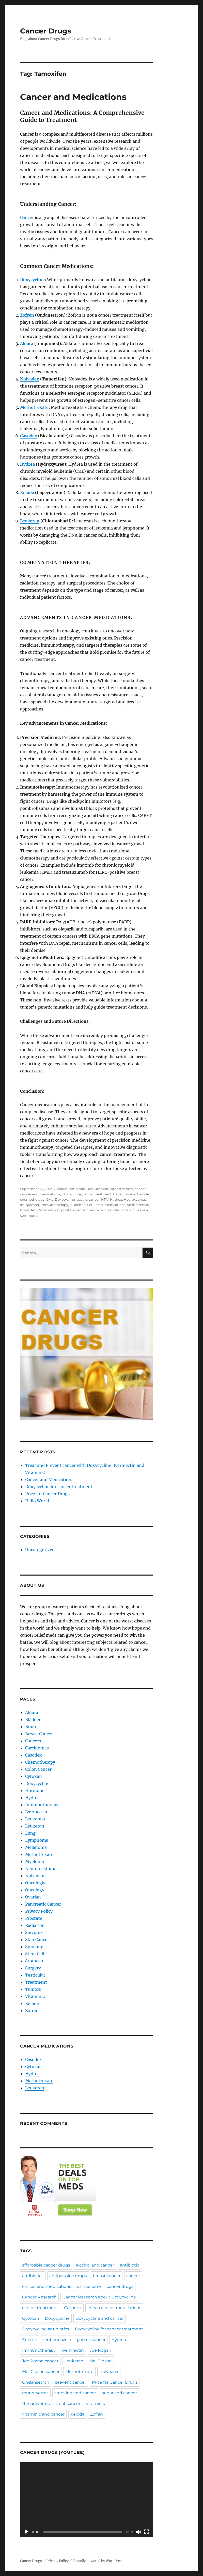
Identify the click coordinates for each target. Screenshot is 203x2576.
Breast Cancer (39, 1733)
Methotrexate (34, 407)
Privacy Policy (39, 1911)
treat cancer (68, 2403)
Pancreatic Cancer (43, 1904)
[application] (86, 2499)
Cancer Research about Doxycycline (99, 2297)
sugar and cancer (119, 2392)
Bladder (33, 1719)
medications (114, 1205)
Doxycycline (32, 279)
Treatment (36, 1982)
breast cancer (122, 1189)
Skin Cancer (37, 1939)
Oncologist (36, 1882)
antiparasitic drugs (68, 2275)
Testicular (35, 1975)
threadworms (36, 2403)
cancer (140, 1189)
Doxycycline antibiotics (45, 2329)
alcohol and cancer (95, 2265)
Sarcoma (34, 1932)
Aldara (26, 343)
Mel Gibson (100, 2361)
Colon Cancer (38, 1769)
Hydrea (27, 464)
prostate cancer (74, 1210)
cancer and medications (40, 1194)
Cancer (27, 217)
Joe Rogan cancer (40, 2361)
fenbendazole (57, 2339)
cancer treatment (97, 1194)
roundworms (35, 2392)
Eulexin (29, 2339)
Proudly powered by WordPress (98, 2561)
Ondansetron (48, 1210)
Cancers (33, 1740)
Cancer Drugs (45, 31)
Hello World (37, 1500)
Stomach (34, 1960)
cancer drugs (120, 2286)
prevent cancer (70, 2382)
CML (49, 1199)
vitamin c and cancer (43, 2414)
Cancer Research (39, 2297)
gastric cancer (88, 1199)
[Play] (26, 2531)
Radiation (35, 1925)
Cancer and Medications (73, 97)
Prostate (33, 1918)
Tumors (33, 1989)
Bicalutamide (97, 1189)
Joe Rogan (100, 2350)
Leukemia (35, 1818)
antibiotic (77, 1189)
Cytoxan (33, 1776)
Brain (30, 1726)
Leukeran (29, 520)
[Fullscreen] (146, 2531)
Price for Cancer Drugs (47, 1493)
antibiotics (32, 2275)
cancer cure (71, 1194)
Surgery (33, 1967)
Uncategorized (40, 1549)
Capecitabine (124, 1194)
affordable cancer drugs (46, 2265)
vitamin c (95, 2403)
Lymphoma (36, 1840)
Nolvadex (29, 378)
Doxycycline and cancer (99, 2318)
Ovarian (33, 1896)
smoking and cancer (75, 2392)
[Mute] (138, 2531)
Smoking (34, 1946)
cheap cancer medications (114, 2307)
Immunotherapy (54, 1205)
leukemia (78, 1205)
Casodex (28, 435)
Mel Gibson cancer (40, 2371)
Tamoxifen (97, 1210)
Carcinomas (37, 1747)
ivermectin (73, 2350)
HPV (104, 1199)
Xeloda (27, 492)
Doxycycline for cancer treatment (58, 1486)
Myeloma (34, 1861)
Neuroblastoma (40, 1868)
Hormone (34, 1790)
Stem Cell (34, 1953)
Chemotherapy (40, 1762)
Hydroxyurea (134, 1199)
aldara (62, 1189)
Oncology (34, 1889)
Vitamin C (35, 1996)
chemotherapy (32, 1199)
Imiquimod (29, 1205)
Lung (30, 1833)
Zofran (27, 315)
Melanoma (36, 1847)
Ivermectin (36, 1811)
